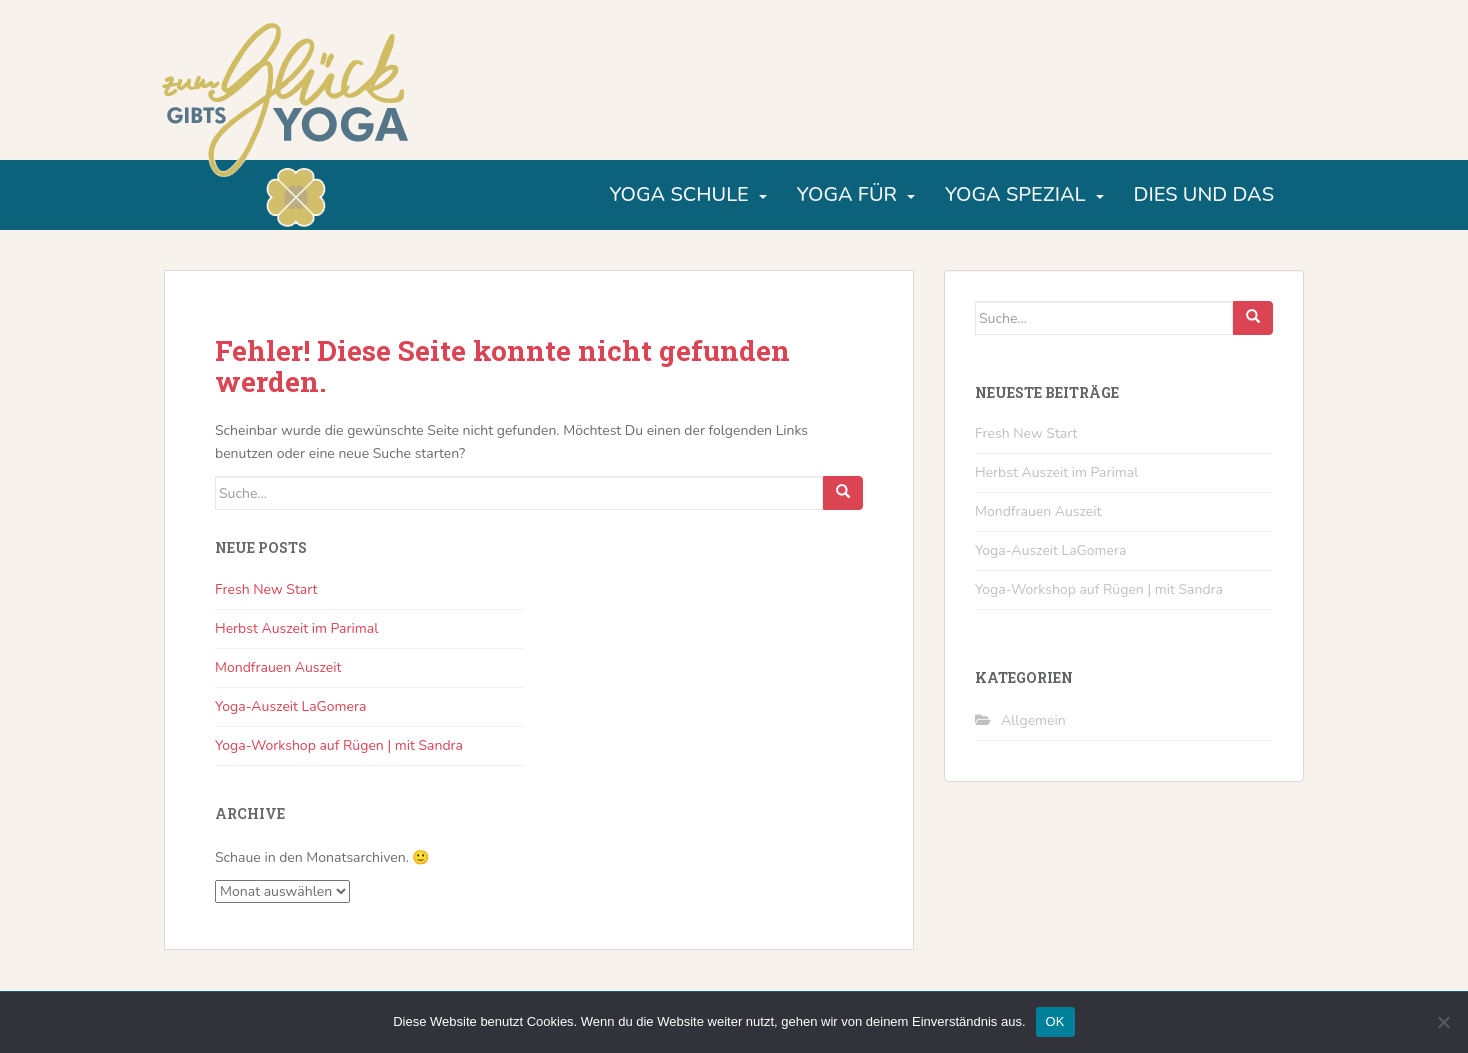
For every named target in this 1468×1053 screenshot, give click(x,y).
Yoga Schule (678, 194)
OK (1055, 1021)
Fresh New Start (266, 589)
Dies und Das (1204, 194)
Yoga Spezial (1015, 194)
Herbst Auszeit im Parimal (296, 628)
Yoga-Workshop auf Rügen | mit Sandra (339, 745)
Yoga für (847, 194)
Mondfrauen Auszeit (278, 667)
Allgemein (1033, 720)
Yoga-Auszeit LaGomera (290, 706)
